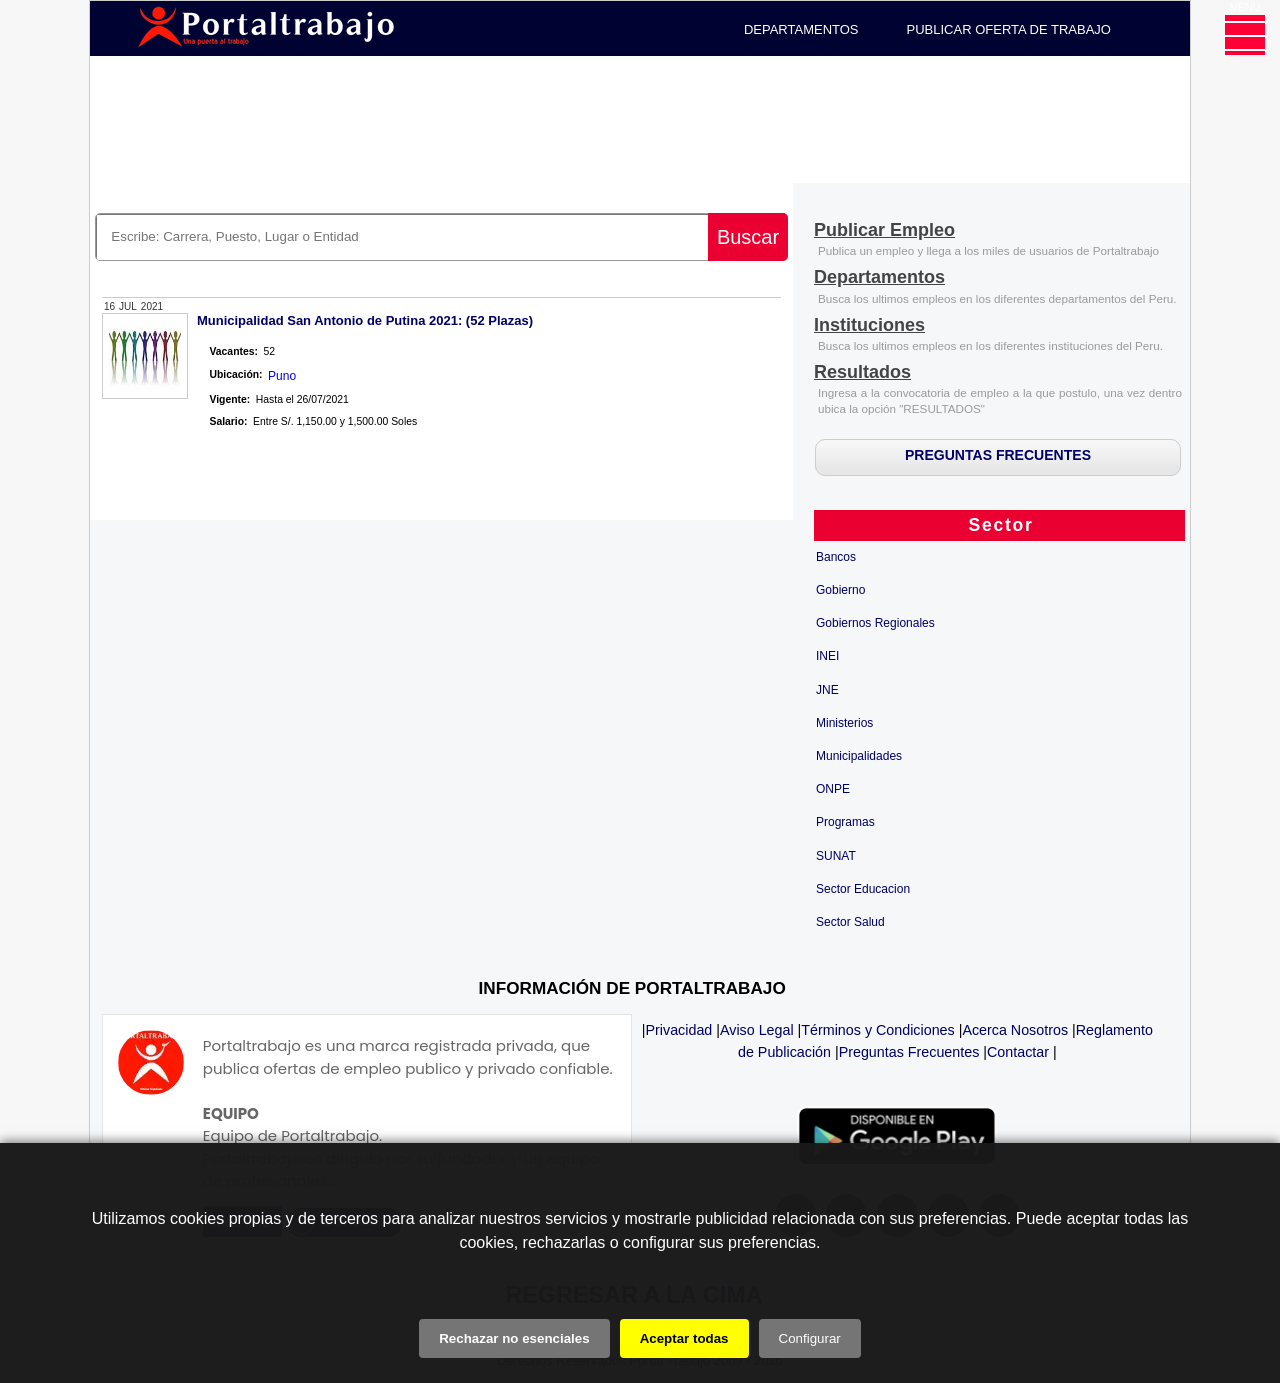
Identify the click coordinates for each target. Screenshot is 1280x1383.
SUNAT (836, 856)
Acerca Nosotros (1015, 1030)
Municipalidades (859, 756)
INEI (827, 656)
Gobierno (840, 590)
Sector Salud (850, 922)
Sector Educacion (863, 889)
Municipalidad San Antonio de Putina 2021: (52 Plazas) (365, 320)
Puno (282, 376)
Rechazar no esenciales (514, 1338)
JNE (827, 690)
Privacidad (679, 1030)
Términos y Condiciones (877, 1030)
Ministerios (844, 723)
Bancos (836, 557)
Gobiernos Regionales (875, 623)
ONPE (833, 789)
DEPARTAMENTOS (801, 29)
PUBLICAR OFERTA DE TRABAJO (1009, 29)
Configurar (810, 1338)
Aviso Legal (757, 1030)
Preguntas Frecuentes (909, 1052)
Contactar (1018, 1052)
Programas (845, 822)
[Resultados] (862, 373)
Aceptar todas (684, 1338)
